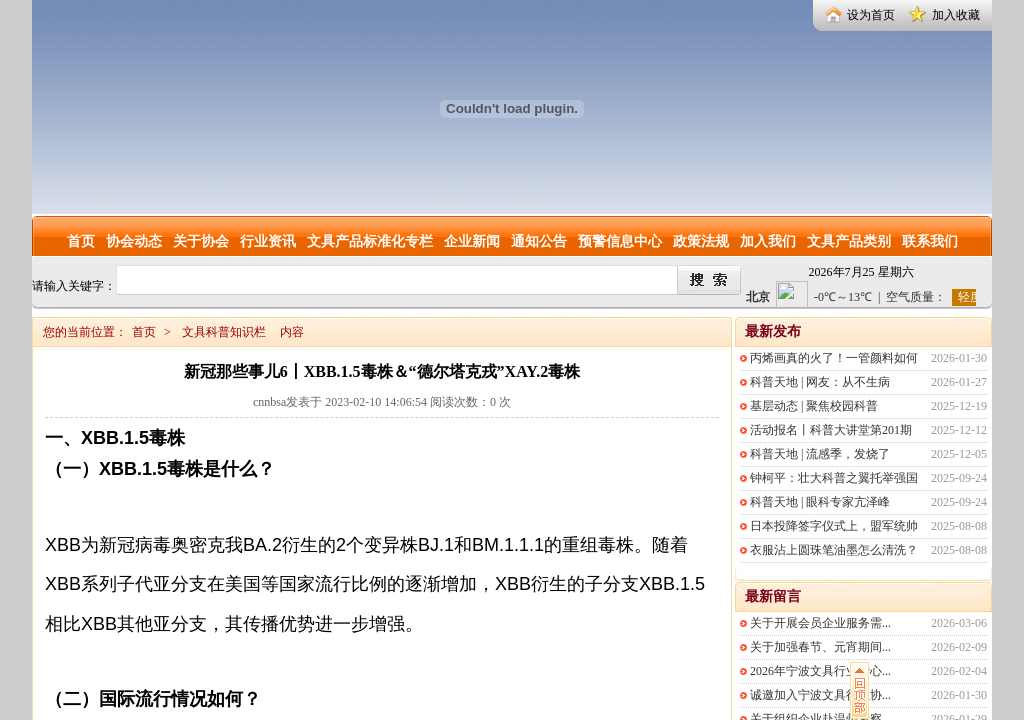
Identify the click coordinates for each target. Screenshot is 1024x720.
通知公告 (539, 241)
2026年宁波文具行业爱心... (820, 671)
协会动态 (134, 241)
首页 (81, 241)
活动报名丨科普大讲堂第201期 (831, 430)
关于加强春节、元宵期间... (820, 647)
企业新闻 (472, 241)
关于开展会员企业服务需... (820, 623)
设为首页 (871, 15)
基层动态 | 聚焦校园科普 (814, 406)
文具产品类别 (849, 241)
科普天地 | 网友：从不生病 (820, 382)
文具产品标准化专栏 (370, 241)
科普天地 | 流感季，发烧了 (820, 454)
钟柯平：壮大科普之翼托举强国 (834, 478)
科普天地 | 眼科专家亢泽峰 (820, 502)
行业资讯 (268, 241)
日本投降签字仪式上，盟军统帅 (834, 526)
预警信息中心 (620, 241)
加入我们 (768, 241)
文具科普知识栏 (224, 332)
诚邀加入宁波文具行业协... (820, 695)
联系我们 (930, 241)
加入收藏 (956, 15)
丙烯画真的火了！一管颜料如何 (834, 358)
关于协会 (201, 241)
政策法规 (701, 241)
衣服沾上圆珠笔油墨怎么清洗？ (834, 550)
